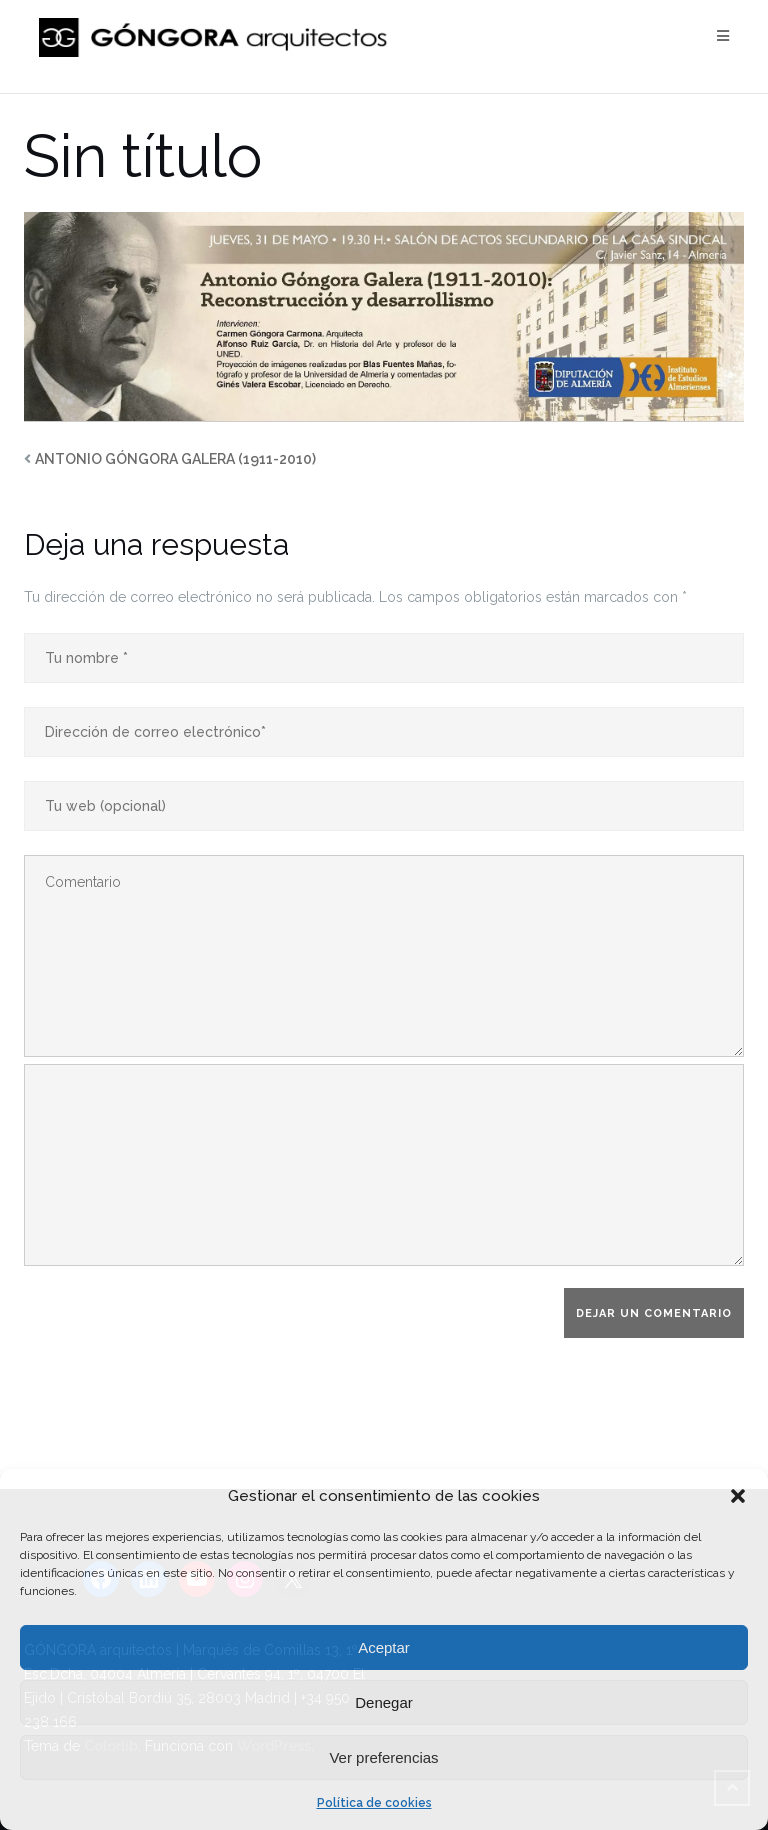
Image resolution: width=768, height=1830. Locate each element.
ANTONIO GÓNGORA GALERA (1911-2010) (175, 459)
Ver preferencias (383, 1757)
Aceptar (384, 1647)
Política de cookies (374, 1803)
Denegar (384, 1702)
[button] (738, 1496)
